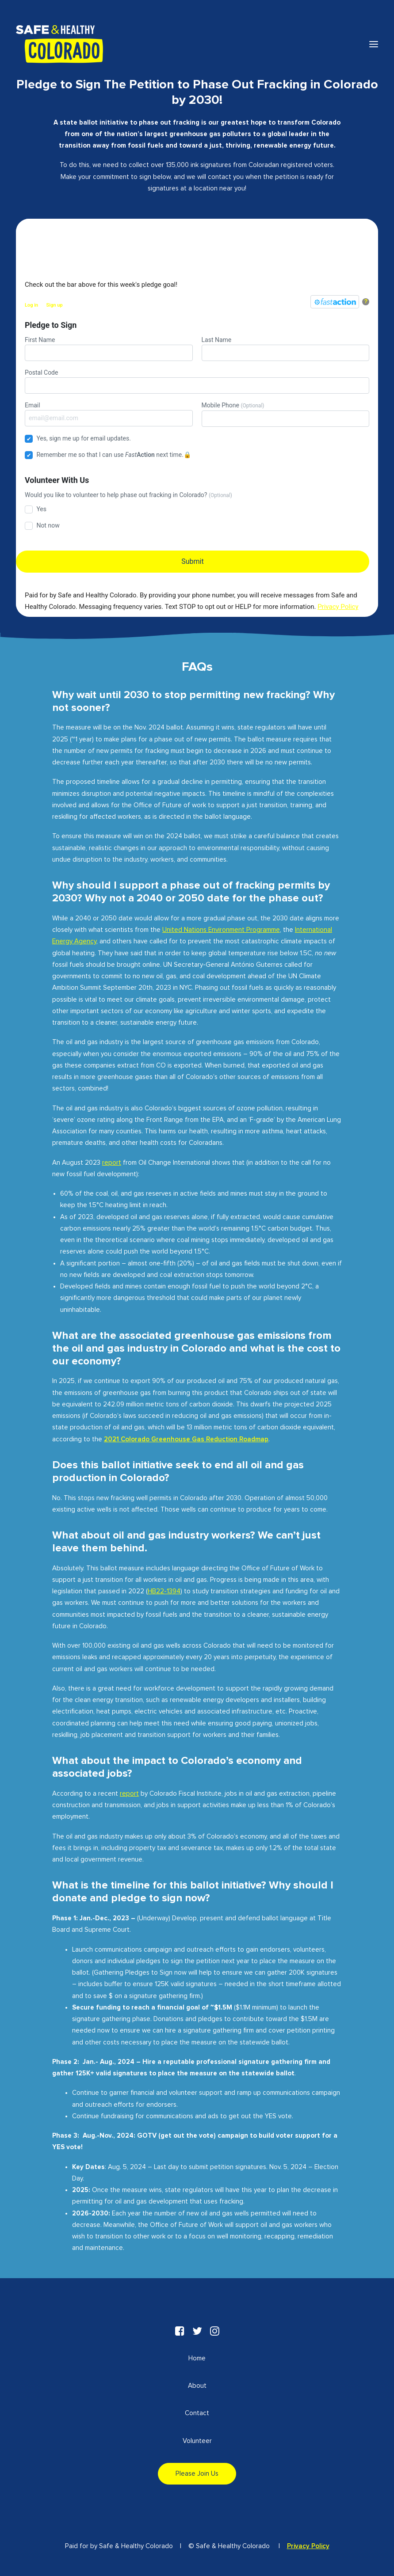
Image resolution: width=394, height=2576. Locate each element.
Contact (197, 2413)
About (197, 2385)
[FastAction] (334, 301)
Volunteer (197, 2441)
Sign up (54, 305)
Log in (31, 305)
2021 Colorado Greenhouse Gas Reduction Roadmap (186, 1439)
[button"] (179, 2333)
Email (109, 414)
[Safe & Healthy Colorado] (59, 44)
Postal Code (197, 381)
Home (197, 2358)
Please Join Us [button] (197, 2473)
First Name (109, 348)
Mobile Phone (286, 414)
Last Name (286, 348)
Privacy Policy (308, 2546)
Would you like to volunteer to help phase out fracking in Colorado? (128, 494)
